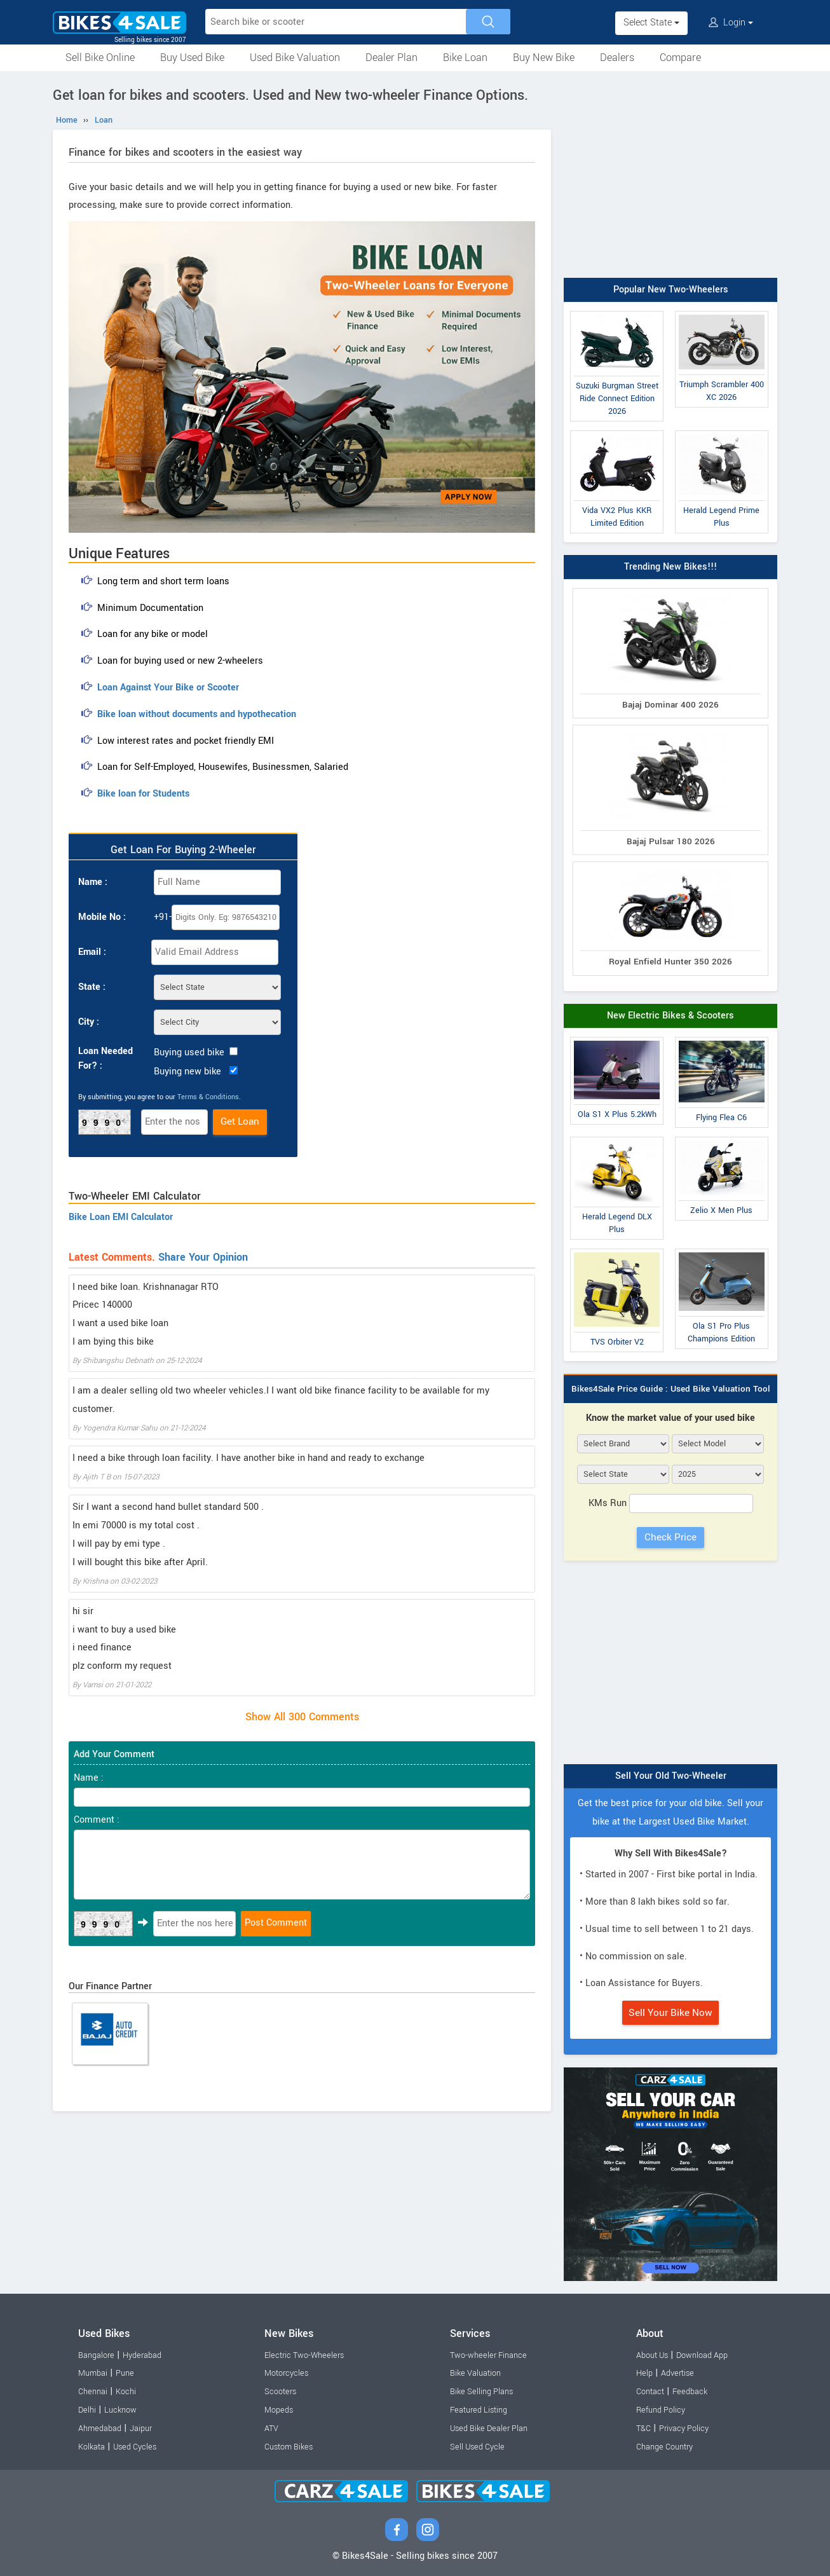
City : (88, 1022)
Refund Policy (660, 2410)
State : (91, 987)
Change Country (664, 2447)
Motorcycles (286, 2373)
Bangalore (96, 2355)
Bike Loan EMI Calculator (121, 1217)
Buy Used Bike (192, 57)
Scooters (280, 2391)
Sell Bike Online (100, 57)
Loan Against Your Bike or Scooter (168, 687)
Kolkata (91, 2447)
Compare (680, 57)
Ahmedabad (99, 2428)
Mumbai (92, 2373)
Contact (650, 2391)
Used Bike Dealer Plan (488, 2428)
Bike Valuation (475, 2373)
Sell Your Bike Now (670, 2013)
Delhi (87, 2410)
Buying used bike (189, 1052)
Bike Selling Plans (481, 2391)
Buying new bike (187, 1071)
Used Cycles (134, 2447)
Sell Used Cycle (477, 2447)
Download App (702, 2355)
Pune (125, 2373)
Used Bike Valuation (295, 57)
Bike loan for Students (143, 793)
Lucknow (120, 2410)
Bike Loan (465, 57)
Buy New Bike (544, 57)
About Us (652, 2355)
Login (731, 22)
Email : (92, 952)
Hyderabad (142, 2355)
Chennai (92, 2391)
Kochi (126, 2391)
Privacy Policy (684, 2428)
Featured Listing (478, 2410)
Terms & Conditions (208, 1097)
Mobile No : (102, 917)
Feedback (689, 2391)
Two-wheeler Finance (488, 2355)
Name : (92, 882)
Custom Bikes (288, 2447)
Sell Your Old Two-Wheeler (670, 1776)
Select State (651, 22)
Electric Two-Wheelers (304, 2355)
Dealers (617, 57)
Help (644, 2373)
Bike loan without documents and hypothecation (196, 714)
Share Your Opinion (203, 1257)
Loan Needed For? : (105, 1058)
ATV (271, 2428)
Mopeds (278, 2410)
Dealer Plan (391, 57)
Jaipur (141, 2428)
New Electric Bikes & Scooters (670, 1015)
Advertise (677, 2373)
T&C (643, 2428)
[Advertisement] (670, 176)
